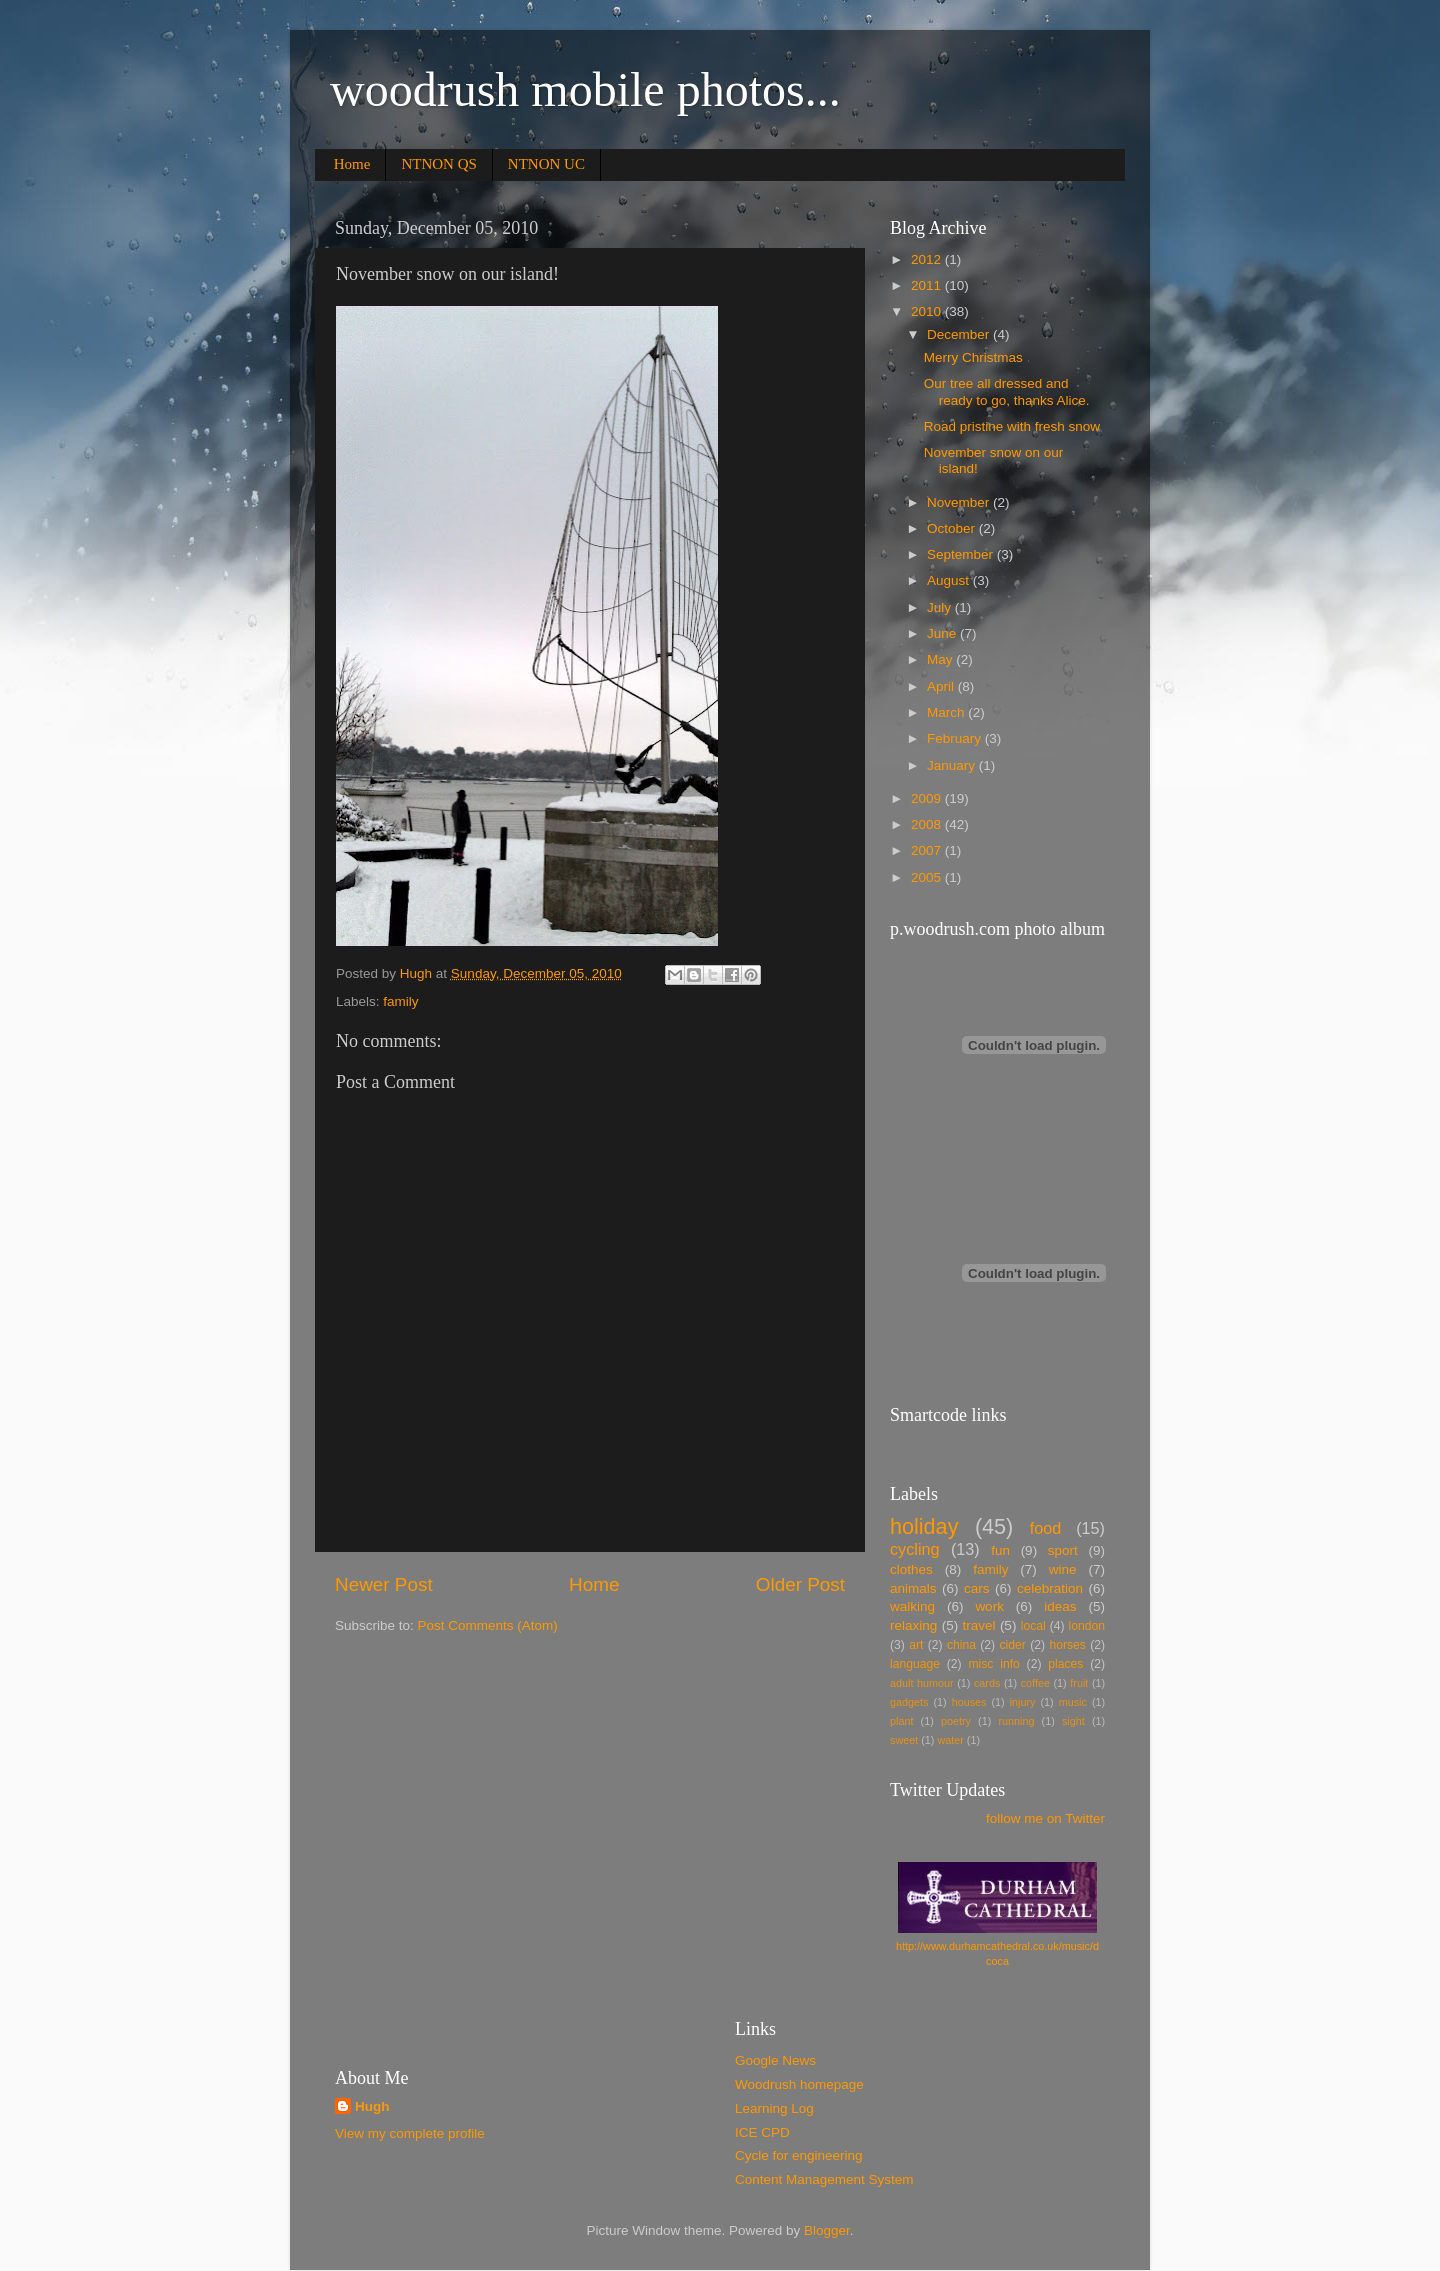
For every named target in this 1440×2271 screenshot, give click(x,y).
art (916, 1645)
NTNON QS (438, 164)
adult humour (922, 1683)
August (950, 580)
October (953, 528)
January (953, 765)
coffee (1035, 1683)
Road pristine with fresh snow (1012, 426)
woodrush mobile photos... (585, 89)
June (943, 633)
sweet (904, 1740)
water (950, 1740)
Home (352, 164)
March (947, 712)
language (915, 1664)
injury (1023, 1702)
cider (1013, 1645)
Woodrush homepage (799, 2084)
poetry (956, 1721)
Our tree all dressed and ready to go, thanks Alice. (1007, 391)
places (1065, 1664)
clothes (911, 1569)
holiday (924, 1526)
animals (913, 1588)
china (961, 1645)
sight (1073, 1721)
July (941, 607)
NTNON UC (546, 164)
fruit (1079, 1683)
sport (1063, 1550)
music (1073, 1702)
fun (1000, 1550)
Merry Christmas (973, 357)
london (1087, 1626)
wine (1063, 1569)
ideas (1060, 1606)
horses (1067, 1645)
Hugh (372, 2106)
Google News (775, 2060)
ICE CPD (762, 2132)
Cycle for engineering (799, 2155)
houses (969, 1702)
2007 (928, 850)
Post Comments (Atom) (488, 1625)
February (956, 738)
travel (979, 1625)
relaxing (913, 1625)
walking (912, 1606)
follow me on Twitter (1045, 1818)
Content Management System (824, 2179)
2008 (928, 824)
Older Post (800, 1584)
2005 (928, 877)
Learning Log (774, 2108)
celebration (1050, 1588)
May (941, 659)
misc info (993, 1664)
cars (977, 1588)
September (962, 554)
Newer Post (384, 1584)
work (989, 1606)
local (1033, 1626)
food (1046, 1528)
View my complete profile (410, 2133)
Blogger (827, 2230)
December (960, 334)
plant (901, 1721)
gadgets (909, 1702)
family (400, 1001)
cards (987, 1683)
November (960, 502)
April (942, 686)
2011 (928, 285)
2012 (928, 259)
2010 (928, 311)
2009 (928, 798)
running (1016, 1721)
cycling (914, 1549)
